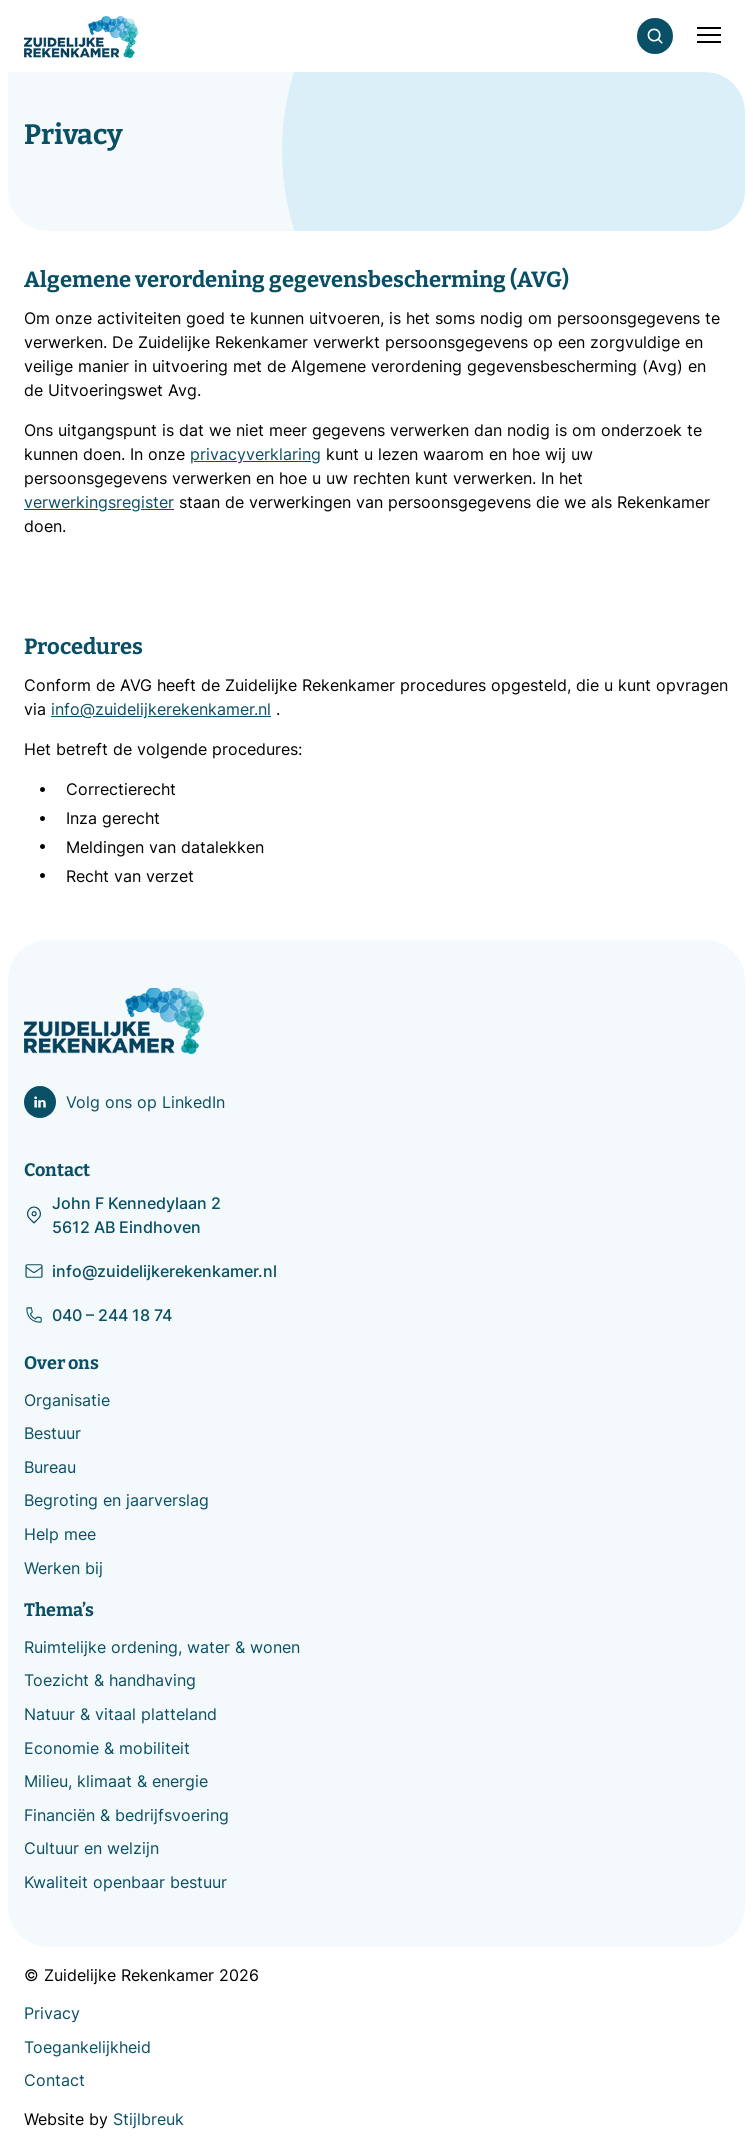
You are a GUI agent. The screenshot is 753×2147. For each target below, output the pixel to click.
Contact (54, 2080)
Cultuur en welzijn (91, 1848)
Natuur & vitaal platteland (120, 1714)
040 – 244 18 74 (98, 1315)
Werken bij (63, 1568)
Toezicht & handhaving (110, 1680)
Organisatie (67, 1400)
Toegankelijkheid (87, 2047)
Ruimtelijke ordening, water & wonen (162, 1647)
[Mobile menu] (709, 35)
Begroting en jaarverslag (116, 1500)
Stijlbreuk (148, 2119)
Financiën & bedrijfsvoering (126, 1815)
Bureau (50, 1467)
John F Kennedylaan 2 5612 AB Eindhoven (122, 1215)
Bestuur (52, 1433)
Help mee (60, 1534)
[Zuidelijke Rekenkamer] (81, 37)
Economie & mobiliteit (107, 1748)
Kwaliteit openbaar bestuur (125, 1882)
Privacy (52, 2013)
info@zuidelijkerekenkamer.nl (150, 1271)
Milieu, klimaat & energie (116, 1781)
